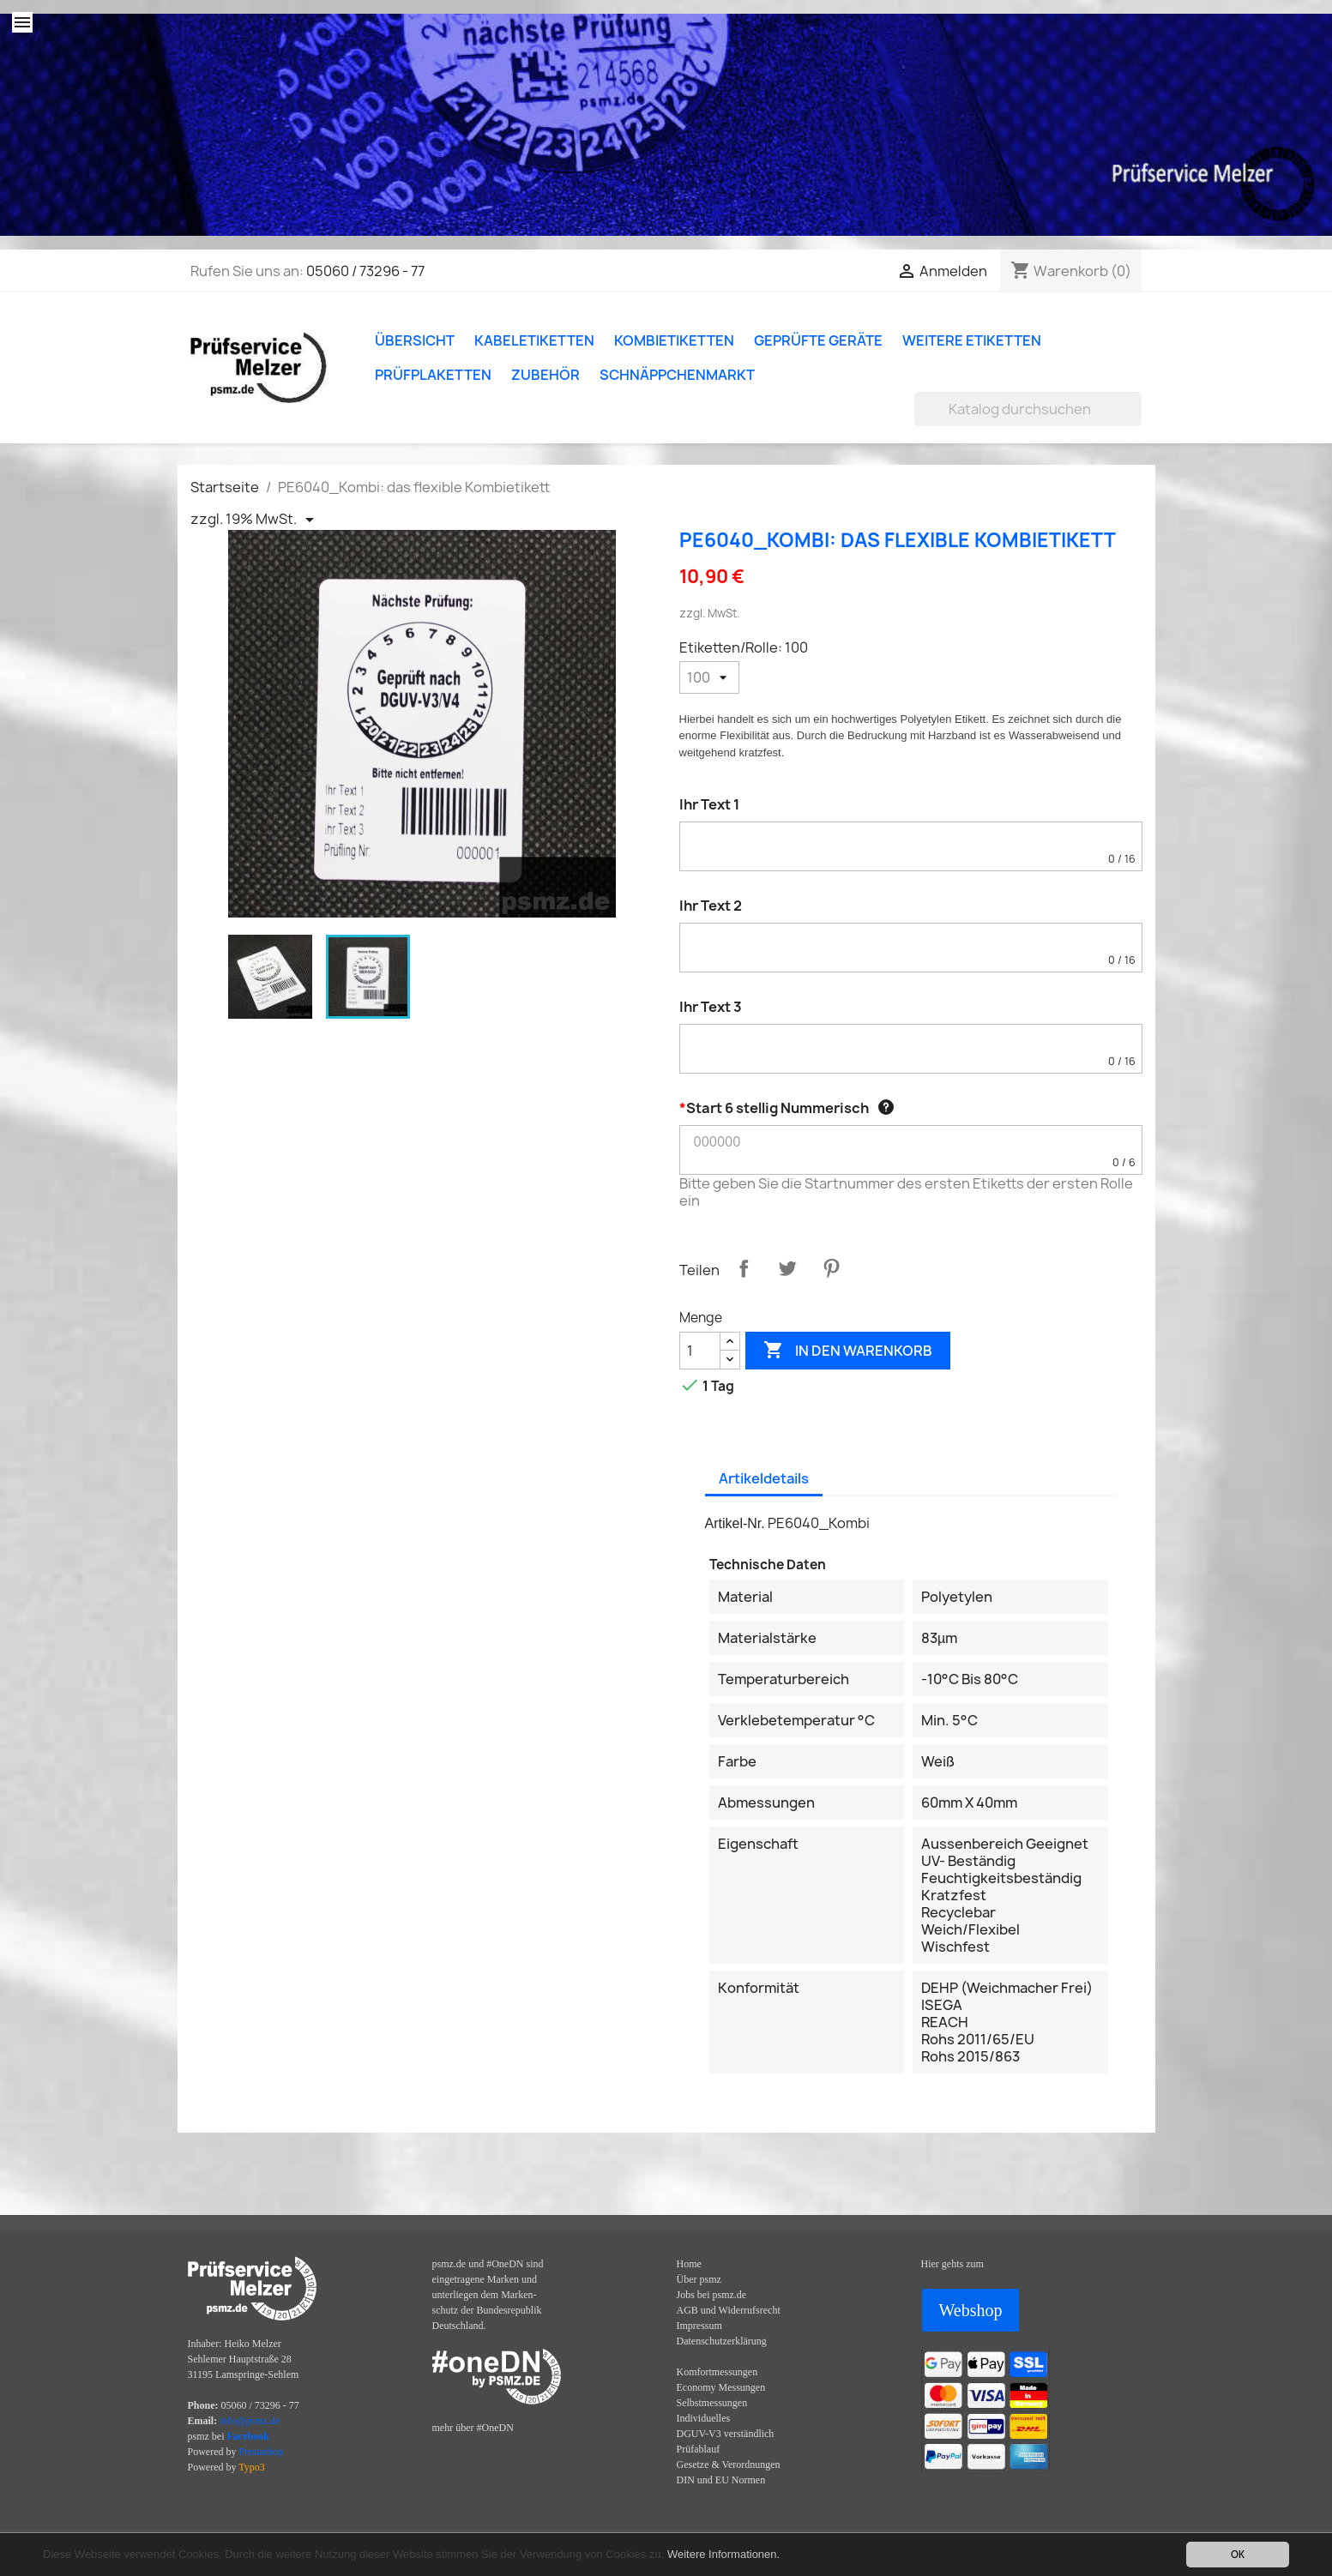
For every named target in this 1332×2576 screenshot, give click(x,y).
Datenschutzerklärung (722, 2341)
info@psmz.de (250, 2421)
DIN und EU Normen (721, 2480)
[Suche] (1028, 409)
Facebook (248, 2436)
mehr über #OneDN (473, 2428)
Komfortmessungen (717, 2372)
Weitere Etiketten (971, 340)
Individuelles (704, 2418)
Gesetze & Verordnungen (729, 2465)
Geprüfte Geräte (818, 340)
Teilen (743, 1268)
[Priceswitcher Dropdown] (255, 519)
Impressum (699, 2326)
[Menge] (699, 1350)
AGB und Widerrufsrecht (729, 2310)
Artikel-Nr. (735, 1523)
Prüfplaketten (433, 374)
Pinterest (831, 1268)
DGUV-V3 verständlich (725, 2434)
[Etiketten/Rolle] (709, 677)
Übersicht (415, 340)
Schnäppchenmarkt (677, 374)
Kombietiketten (674, 340)
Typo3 (251, 2467)
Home (689, 2264)
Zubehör (545, 374)
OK (1238, 2554)
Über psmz (699, 2279)
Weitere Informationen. (723, 2554)
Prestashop (261, 2452)
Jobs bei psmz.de (712, 2295)
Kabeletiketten (534, 340)
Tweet (787, 1268)
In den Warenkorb (847, 1350)
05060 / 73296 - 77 (365, 271)
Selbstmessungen (712, 2403)
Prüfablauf (698, 2449)
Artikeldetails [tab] (764, 1478)
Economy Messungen (721, 2387)
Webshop (971, 2310)
